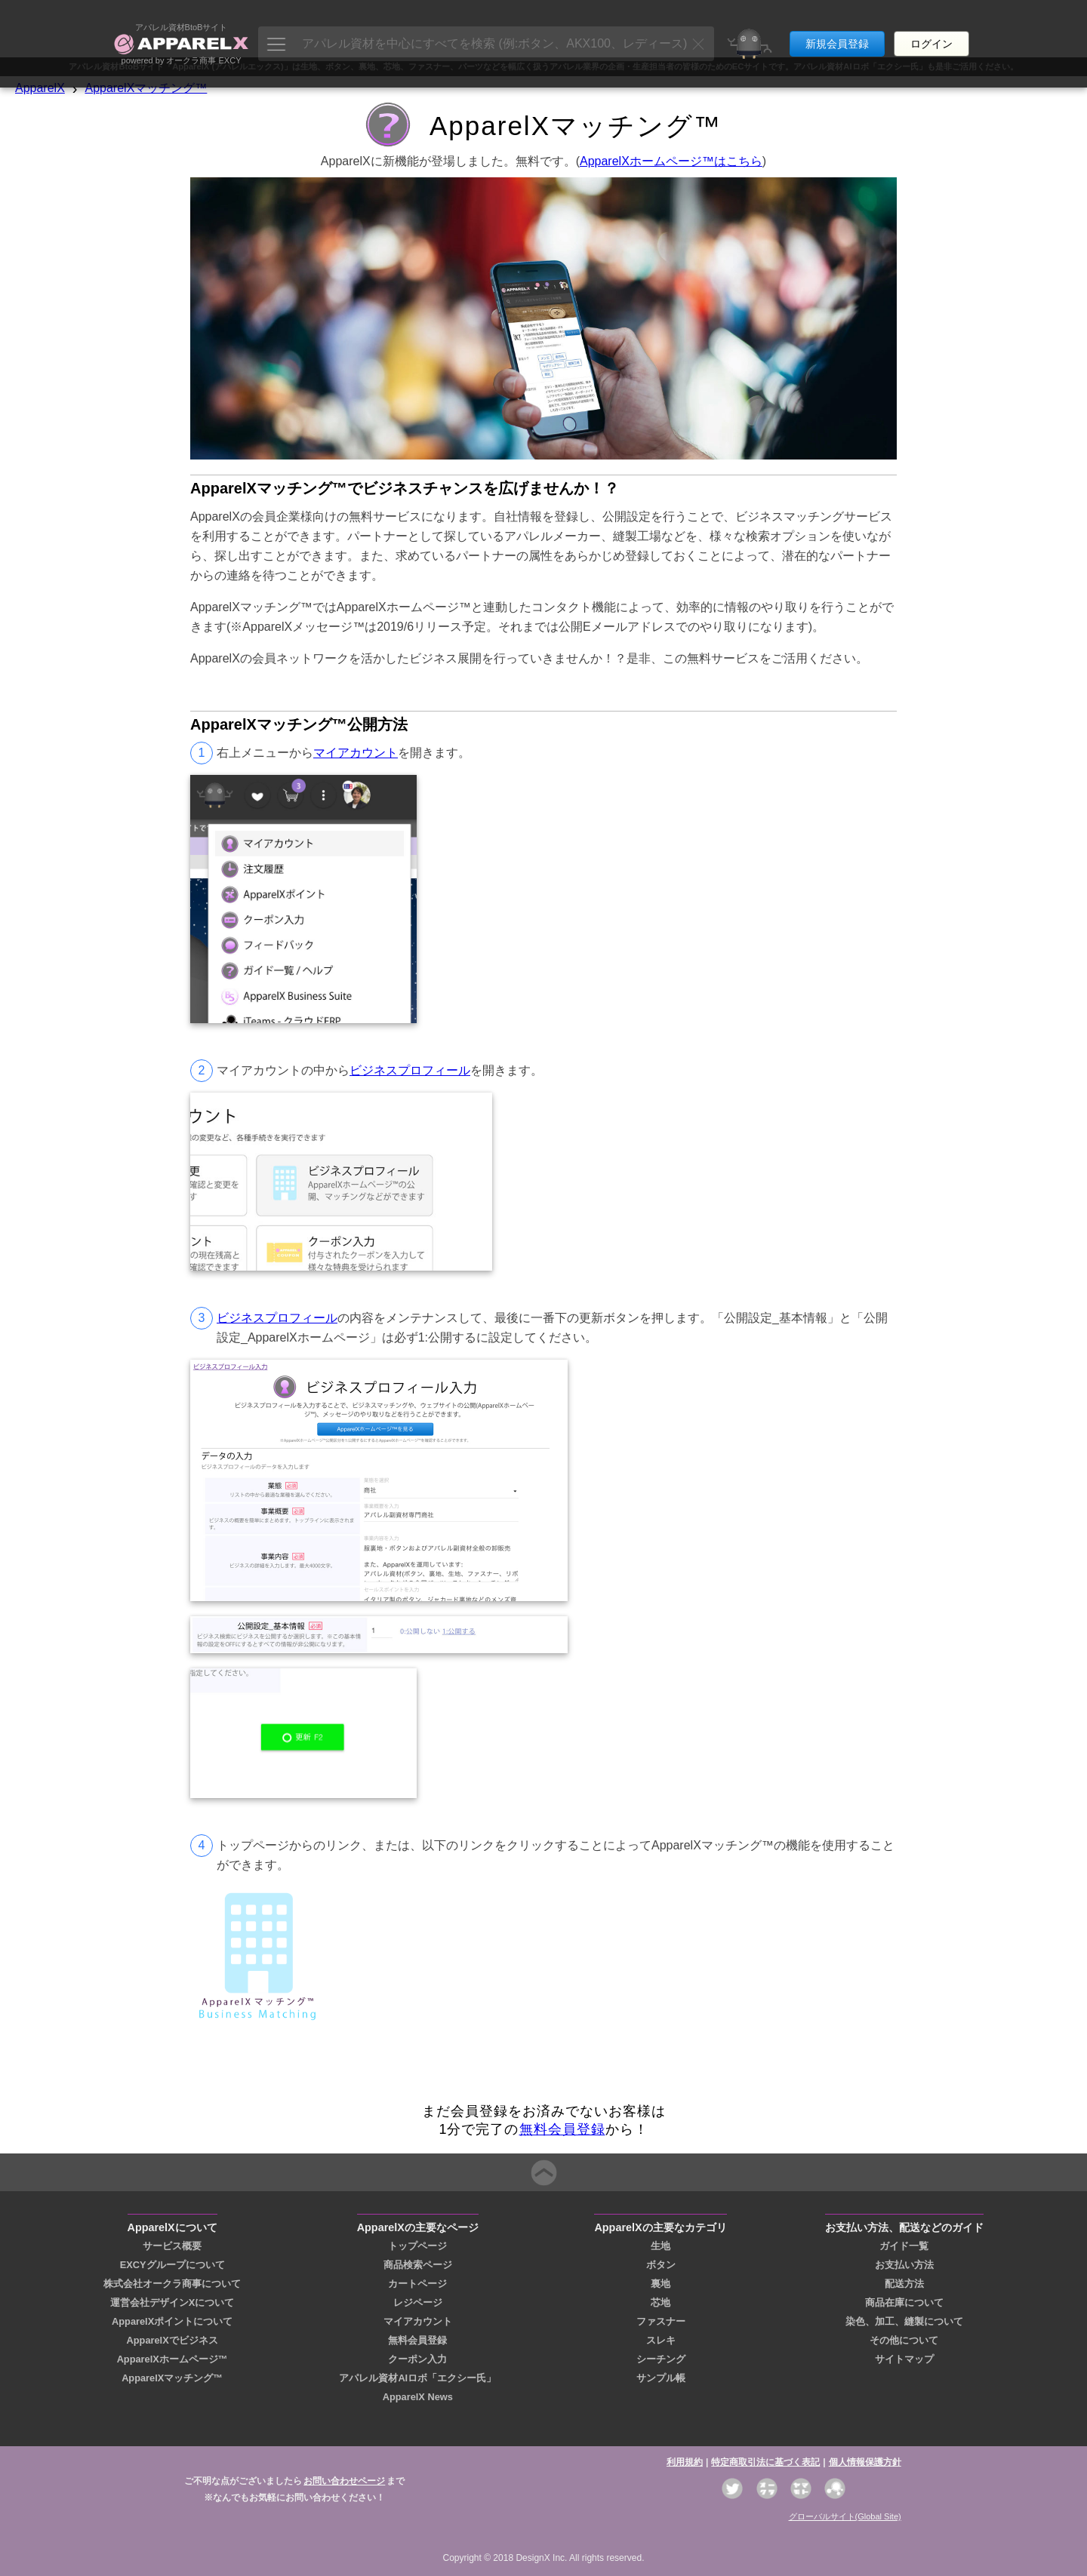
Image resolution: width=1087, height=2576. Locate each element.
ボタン (661, 2264)
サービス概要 (172, 2246)
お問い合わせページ (344, 2481)
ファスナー (660, 2321)
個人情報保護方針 (865, 2462)
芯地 (660, 2302)
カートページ (417, 2283)
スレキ (661, 2340)
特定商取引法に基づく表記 (765, 2462)
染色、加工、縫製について (904, 2321)
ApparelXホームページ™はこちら (671, 161)
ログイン (931, 29)
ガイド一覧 (903, 2246)
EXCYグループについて (172, 2264)
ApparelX (40, 87)
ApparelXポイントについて (172, 2321)
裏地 (660, 2283)
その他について (904, 2340)
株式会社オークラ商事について (172, 2283)
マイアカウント (355, 752)
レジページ (417, 2302)
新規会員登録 (837, 29)
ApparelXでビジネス (172, 2340)
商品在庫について (904, 2302)
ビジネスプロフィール (410, 1070)
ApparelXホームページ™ (172, 2359)
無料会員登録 (562, 2129)
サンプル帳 (660, 2378)
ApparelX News (418, 2396)
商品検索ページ (417, 2264)
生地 (660, 2246)
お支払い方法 (904, 2264)
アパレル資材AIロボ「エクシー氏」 (417, 2378)
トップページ (417, 2246)
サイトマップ (904, 2359)
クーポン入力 (417, 2359)
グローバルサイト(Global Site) (845, 2516)
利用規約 (685, 2462)
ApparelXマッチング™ (146, 87)
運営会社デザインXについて (172, 2302)
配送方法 (904, 2283)
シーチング (660, 2359)
